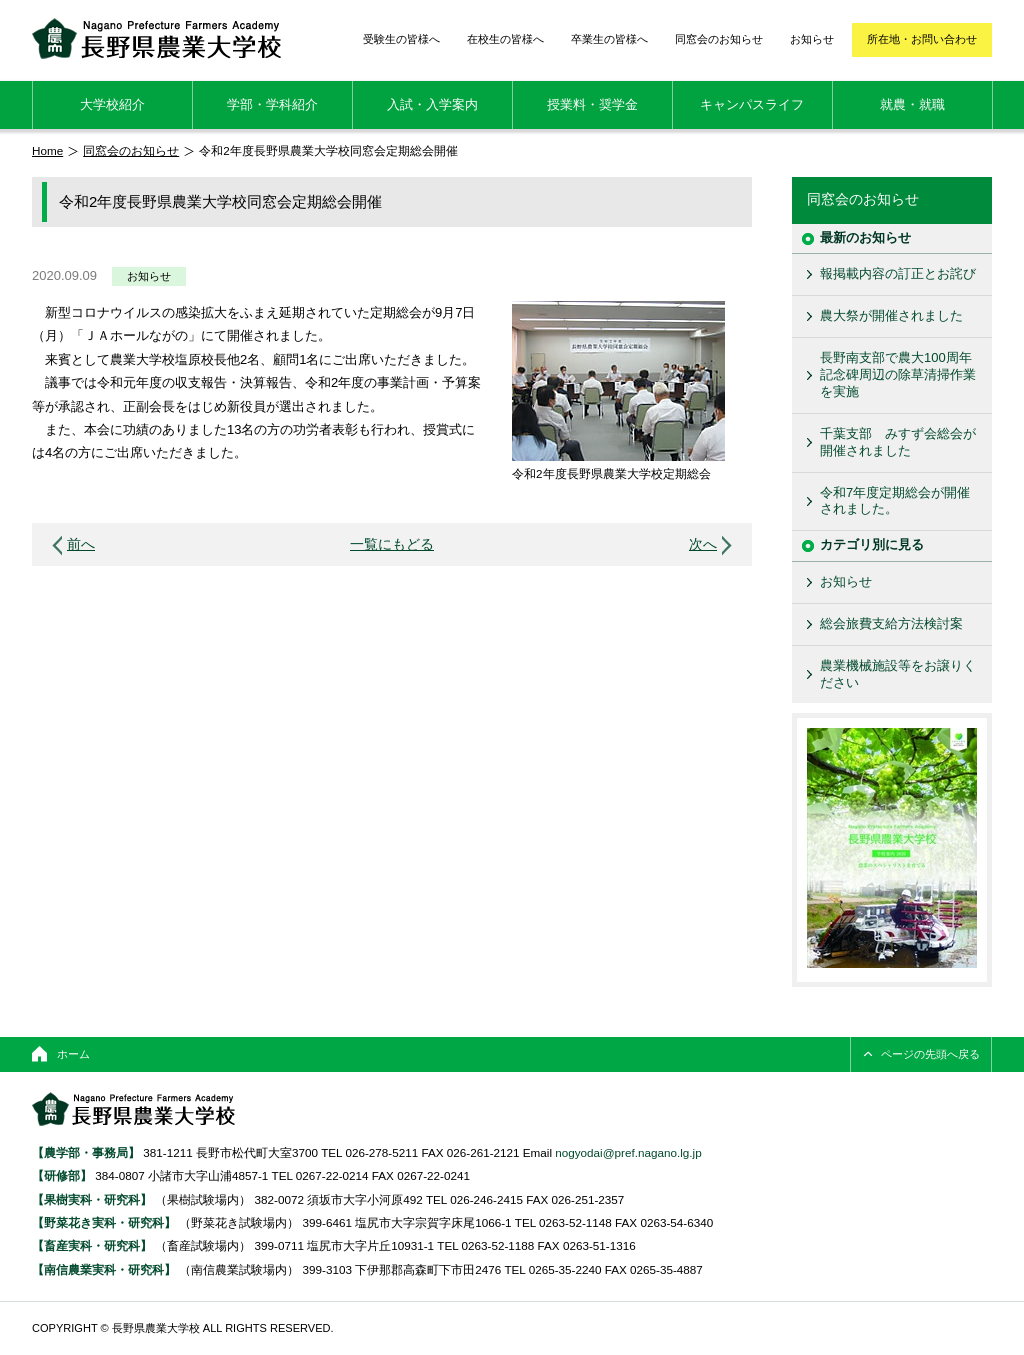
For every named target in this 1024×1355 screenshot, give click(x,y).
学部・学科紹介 (272, 104)
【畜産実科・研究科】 (92, 1245)
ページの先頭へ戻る (930, 1054)
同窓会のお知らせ (719, 39)
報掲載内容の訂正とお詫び (898, 273)
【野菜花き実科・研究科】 (105, 1222)
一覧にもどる (392, 544)
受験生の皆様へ (401, 39)
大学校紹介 (112, 104)
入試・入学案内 (432, 104)
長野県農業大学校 (156, 38)
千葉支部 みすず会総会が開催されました (898, 442)
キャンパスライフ (752, 104)
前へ (81, 544)
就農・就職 (912, 104)
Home (47, 150)
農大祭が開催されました (891, 315)
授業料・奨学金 (592, 104)
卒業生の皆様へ (609, 39)
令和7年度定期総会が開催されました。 (895, 501)
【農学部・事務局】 (86, 1152)
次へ (703, 544)
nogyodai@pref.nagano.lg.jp (628, 1152)
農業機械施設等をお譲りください (898, 674)
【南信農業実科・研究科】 (104, 1269)
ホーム (73, 1054)
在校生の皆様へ (505, 39)
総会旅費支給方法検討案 (891, 623)
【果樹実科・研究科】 (92, 1199)
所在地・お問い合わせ (922, 39)
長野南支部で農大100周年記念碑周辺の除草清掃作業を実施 (898, 374)
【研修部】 (62, 1175)
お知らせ (812, 39)
